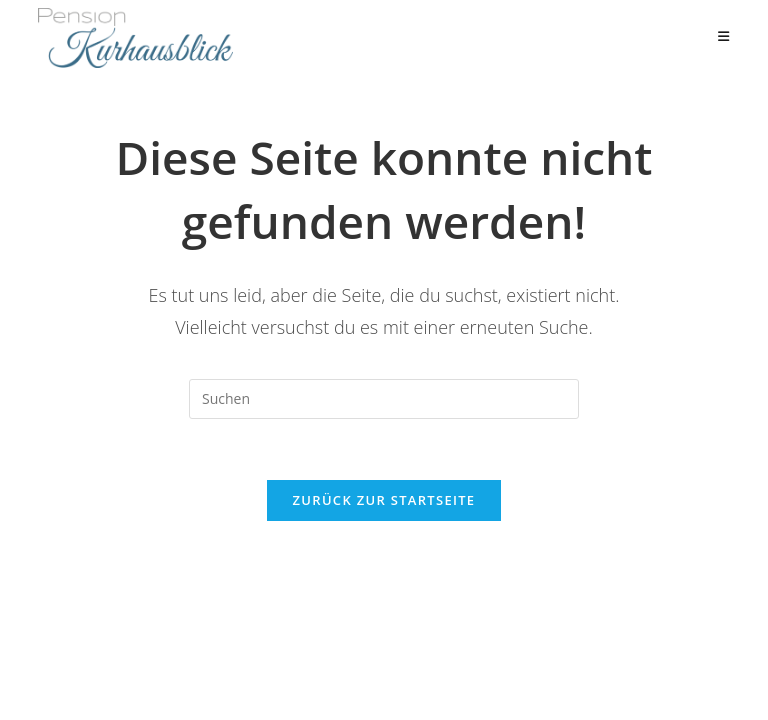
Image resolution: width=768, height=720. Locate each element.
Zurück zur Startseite (384, 500)
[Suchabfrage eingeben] (384, 399)
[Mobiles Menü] (724, 37)
